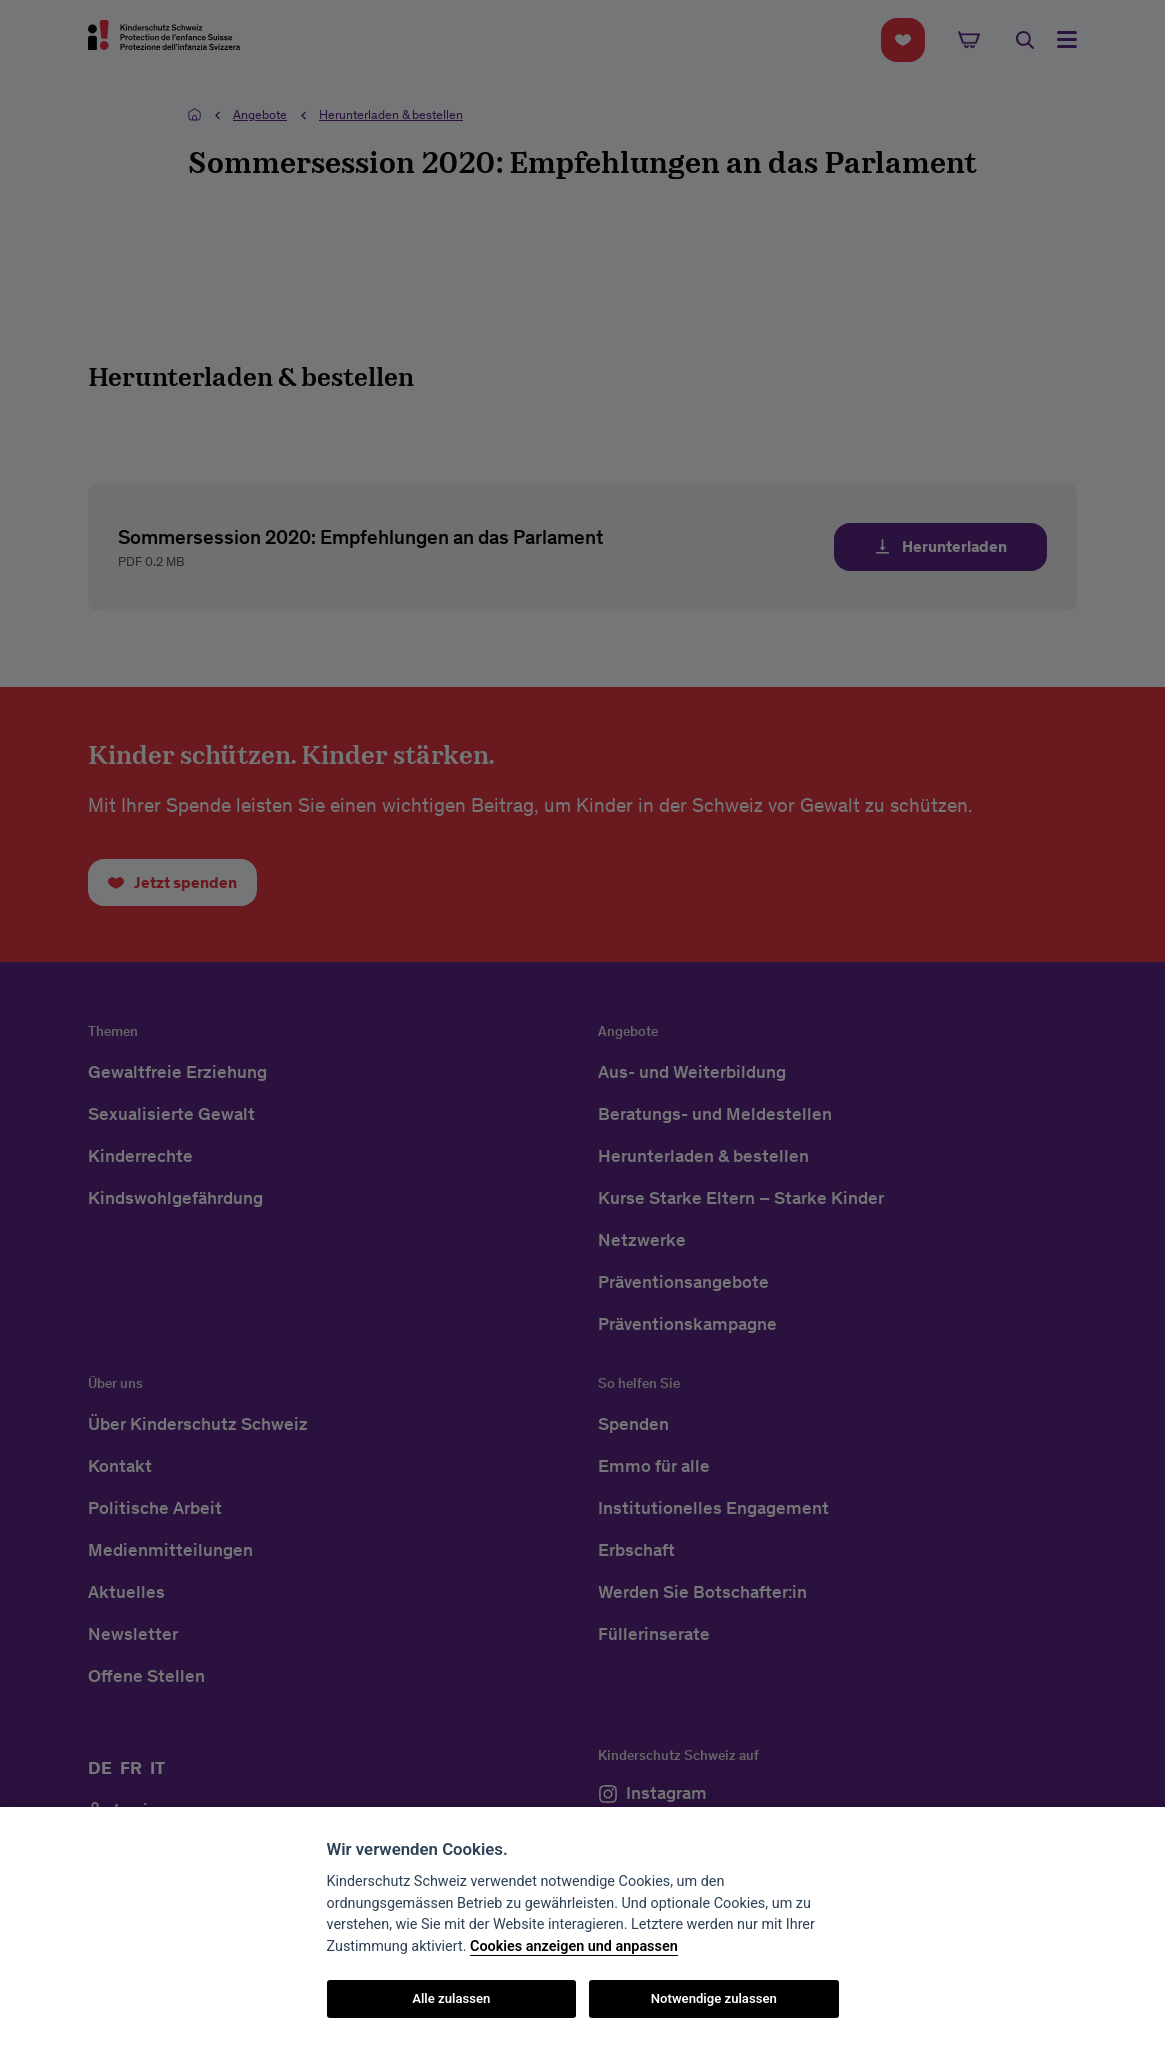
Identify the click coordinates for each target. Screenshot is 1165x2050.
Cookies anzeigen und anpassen (574, 1946)
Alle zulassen (451, 1998)
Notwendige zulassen (714, 1998)
